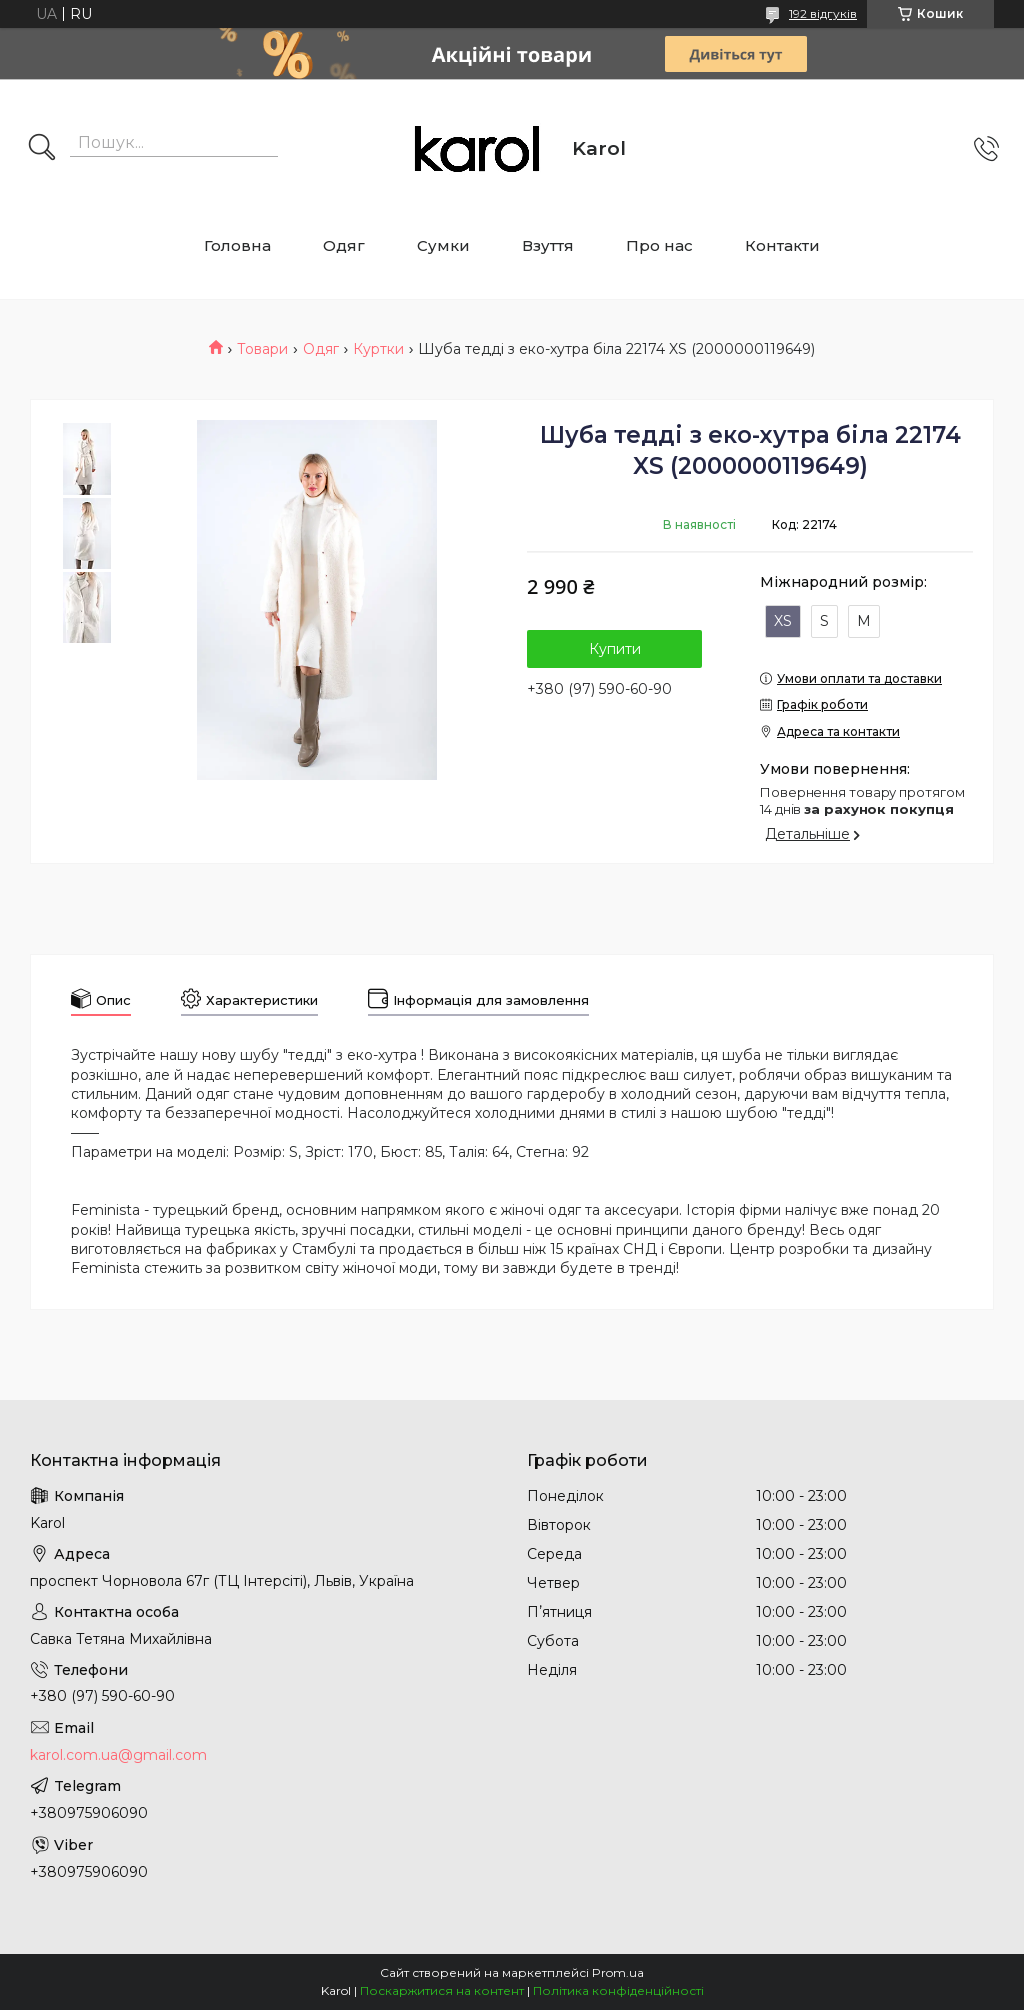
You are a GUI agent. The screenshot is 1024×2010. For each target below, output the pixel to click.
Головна (237, 245)
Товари (262, 349)
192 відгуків (823, 13)
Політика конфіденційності (618, 1990)
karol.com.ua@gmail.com (118, 1755)
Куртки (378, 349)
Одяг (344, 245)
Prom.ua (618, 1972)
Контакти (782, 245)
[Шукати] (42, 149)
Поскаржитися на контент (442, 1990)
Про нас (659, 245)
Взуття (548, 245)
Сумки (443, 245)
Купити (615, 649)
